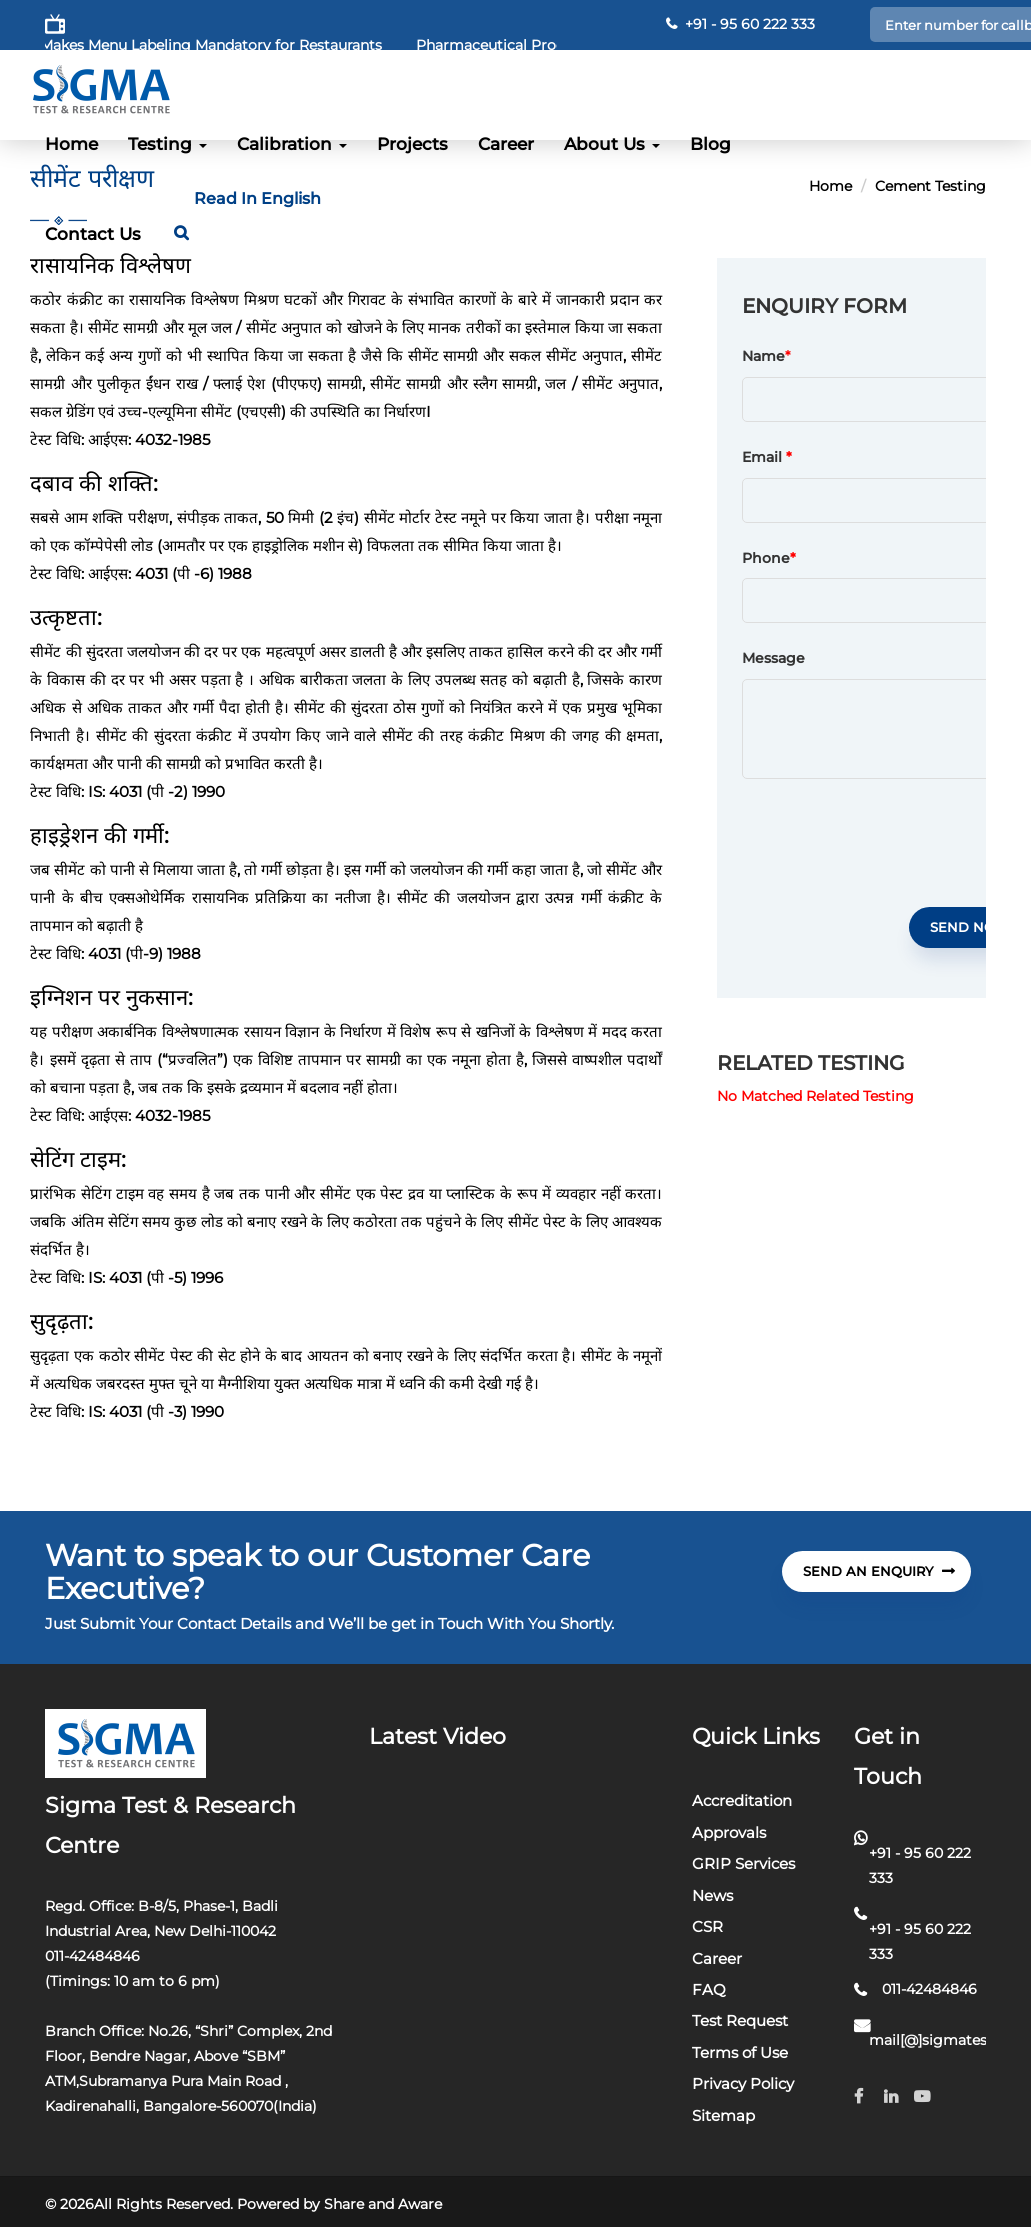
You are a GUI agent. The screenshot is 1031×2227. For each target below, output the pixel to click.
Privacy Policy (743, 2083)
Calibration (292, 144)
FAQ (709, 1989)
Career (506, 144)
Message (773, 659)
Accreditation (742, 1800)
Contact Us (93, 234)
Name (763, 357)
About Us (612, 144)
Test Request (740, 2020)
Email (767, 458)
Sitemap (723, 2115)
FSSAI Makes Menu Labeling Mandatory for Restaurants (215, 45)
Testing (167, 144)
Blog (710, 144)
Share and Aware (383, 2204)
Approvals (729, 1832)
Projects (412, 144)
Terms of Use (740, 2052)
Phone (769, 559)
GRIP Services (743, 1863)
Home (71, 144)
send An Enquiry (879, 1571)
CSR (707, 1926)
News (712, 1895)
